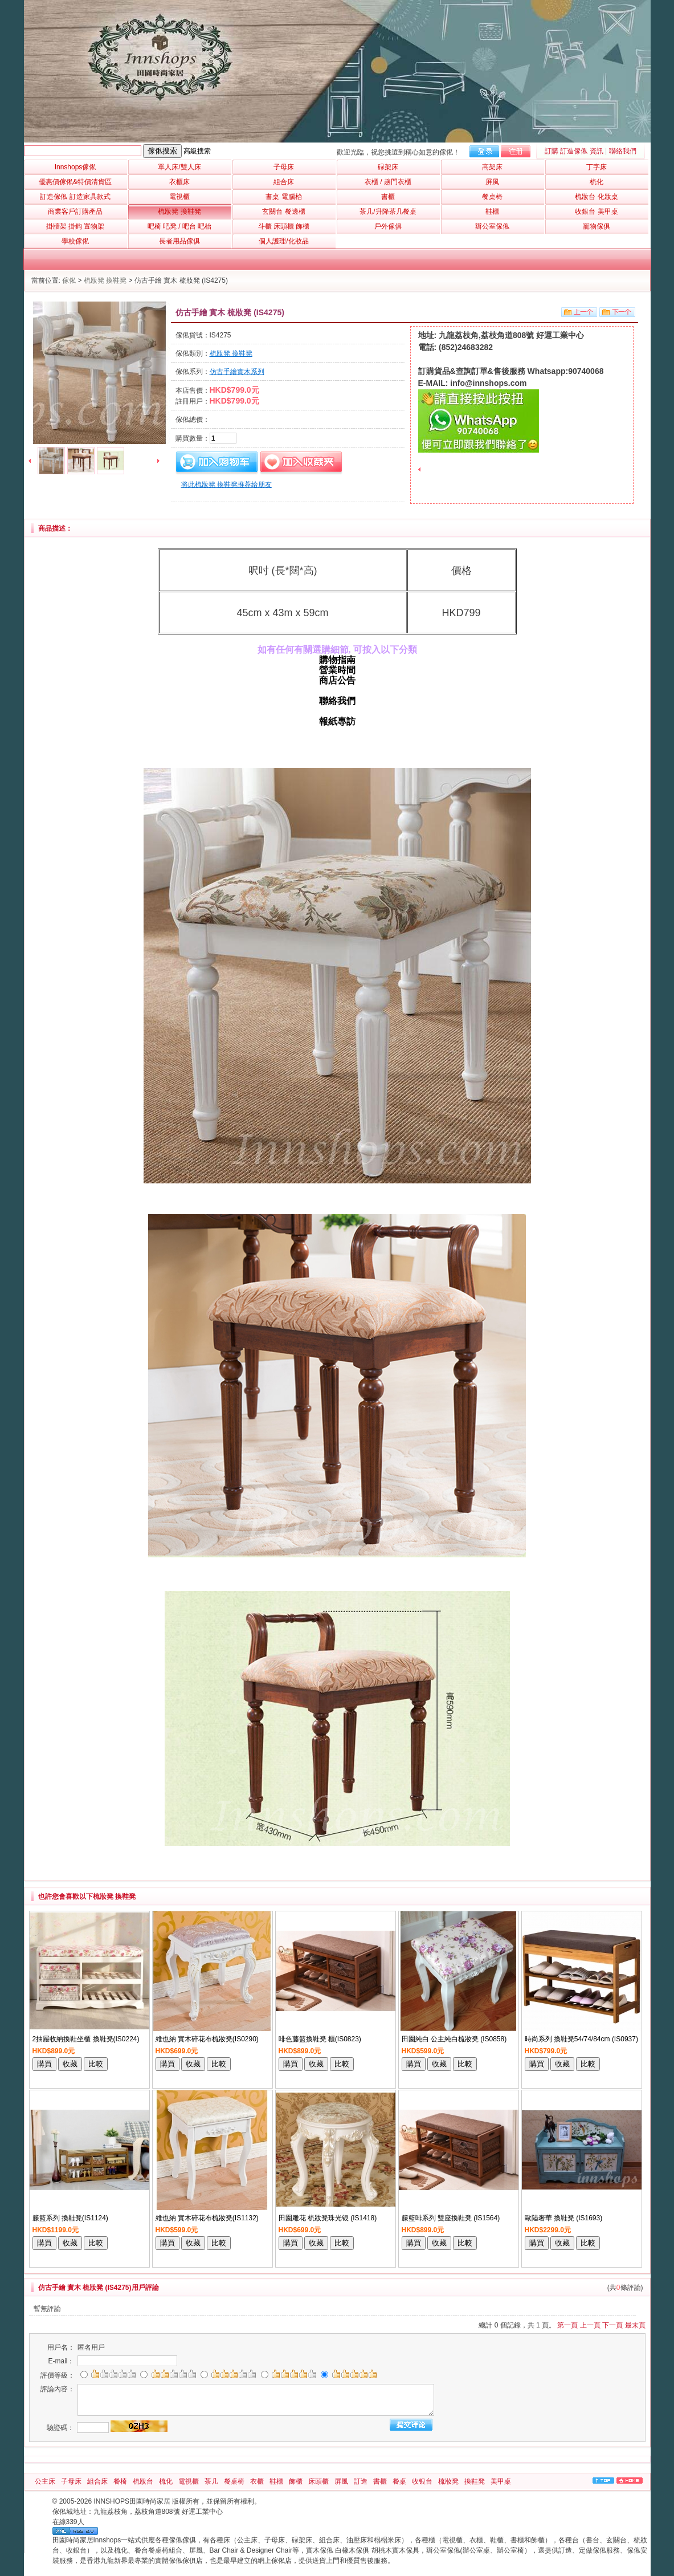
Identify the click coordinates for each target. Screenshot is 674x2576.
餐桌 (399, 2481)
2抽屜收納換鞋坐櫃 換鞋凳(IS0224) (86, 2039)
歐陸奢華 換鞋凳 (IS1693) (564, 2218)
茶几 (211, 2481)
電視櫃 (188, 2481)
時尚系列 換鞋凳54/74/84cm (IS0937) (581, 2039)
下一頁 (612, 2325)
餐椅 (120, 2481)
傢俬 (69, 280)
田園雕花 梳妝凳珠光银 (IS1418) (328, 2218)
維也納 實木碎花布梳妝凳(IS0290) (207, 2039)
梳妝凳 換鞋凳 (105, 280)
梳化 (166, 2481)
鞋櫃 (276, 2481)
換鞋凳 (474, 2481)
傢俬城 (62, 2512)
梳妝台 (143, 2481)
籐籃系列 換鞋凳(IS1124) (70, 2218)
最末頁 (635, 2325)
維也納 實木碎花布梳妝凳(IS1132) (207, 2218)
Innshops (75, 167)
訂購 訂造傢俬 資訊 (574, 151)
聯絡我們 (622, 151)
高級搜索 (197, 151)
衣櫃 (257, 2481)
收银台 (422, 2481)
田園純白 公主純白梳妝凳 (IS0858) (454, 2039)
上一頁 (590, 2325)
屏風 (341, 2481)
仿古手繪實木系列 (237, 372)
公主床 (45, 2481)
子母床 (71, 2481)
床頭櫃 (318, 2481)
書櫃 (380, 2481)
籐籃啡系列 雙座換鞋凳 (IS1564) (451, 2218)
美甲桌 (501, 2481)
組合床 (97, 2481)
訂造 (360, 2481)
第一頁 (567, 2325)
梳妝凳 (448, 2481)
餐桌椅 (234, 2481)
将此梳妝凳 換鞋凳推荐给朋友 (226, 485)
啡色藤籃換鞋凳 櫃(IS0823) (320, 2039)
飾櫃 (296, 2481)
